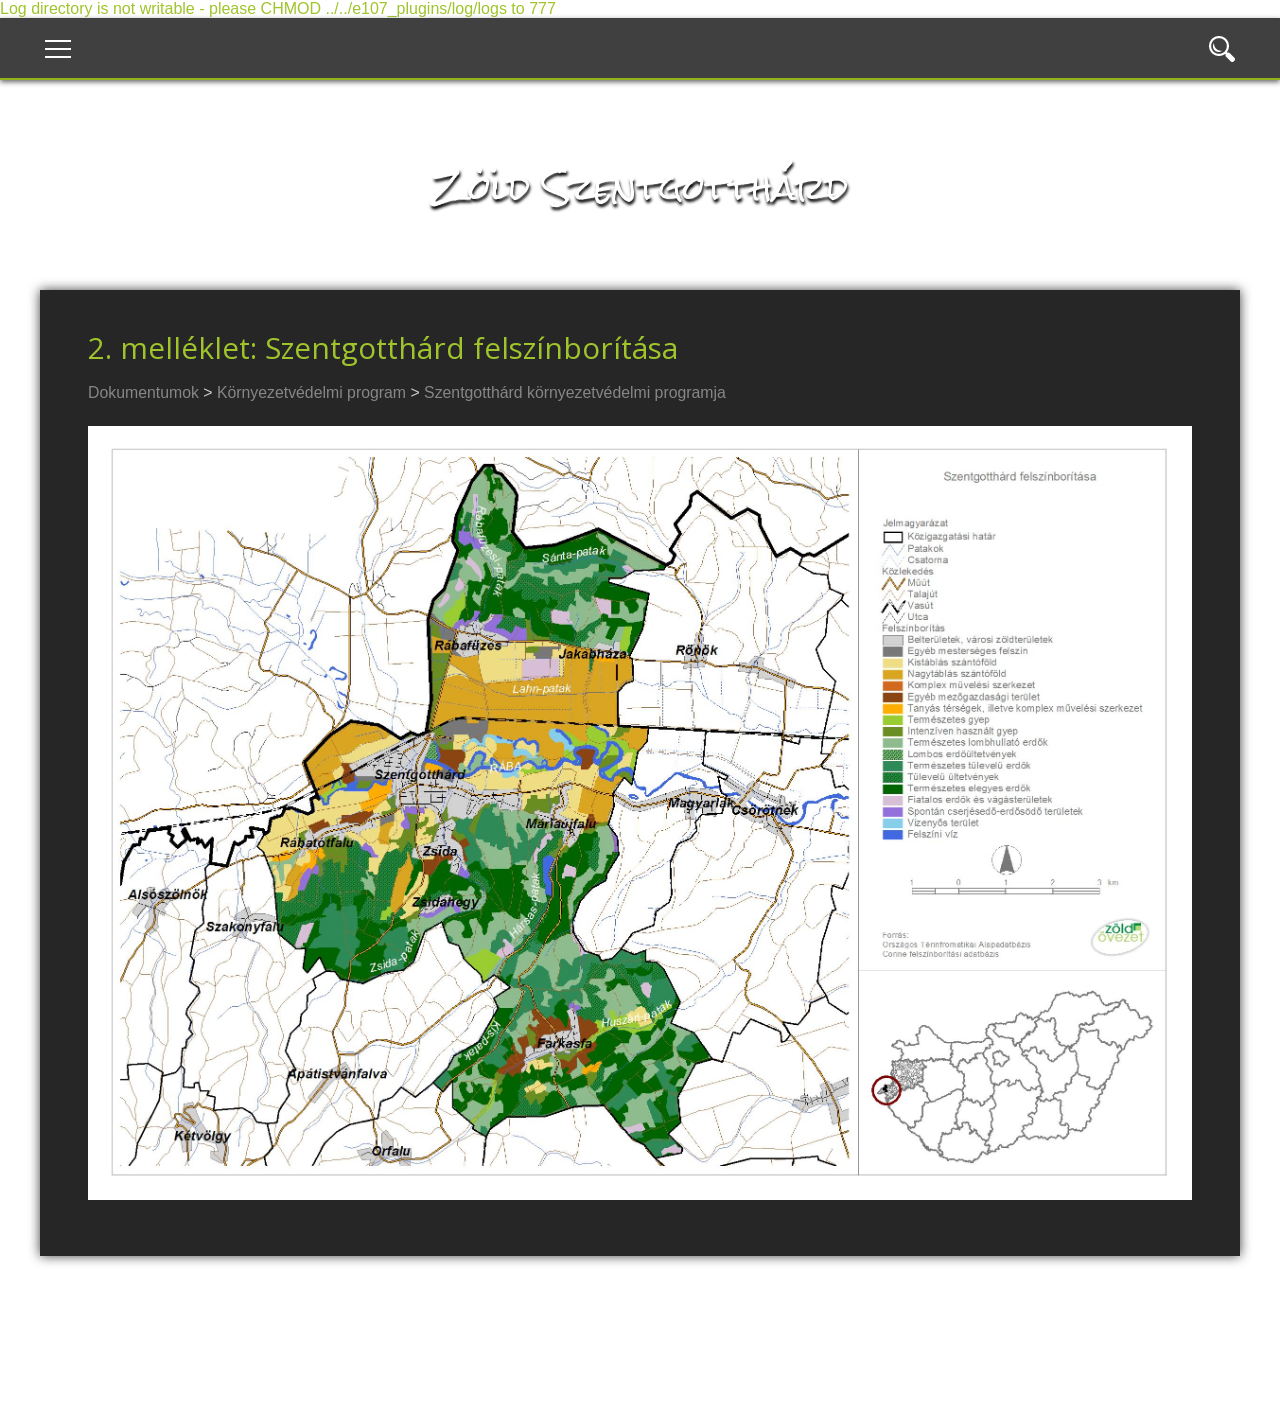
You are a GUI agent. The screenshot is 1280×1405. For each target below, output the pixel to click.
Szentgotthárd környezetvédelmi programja (575, 392)
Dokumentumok (143, 392)
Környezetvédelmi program (311, 392)
